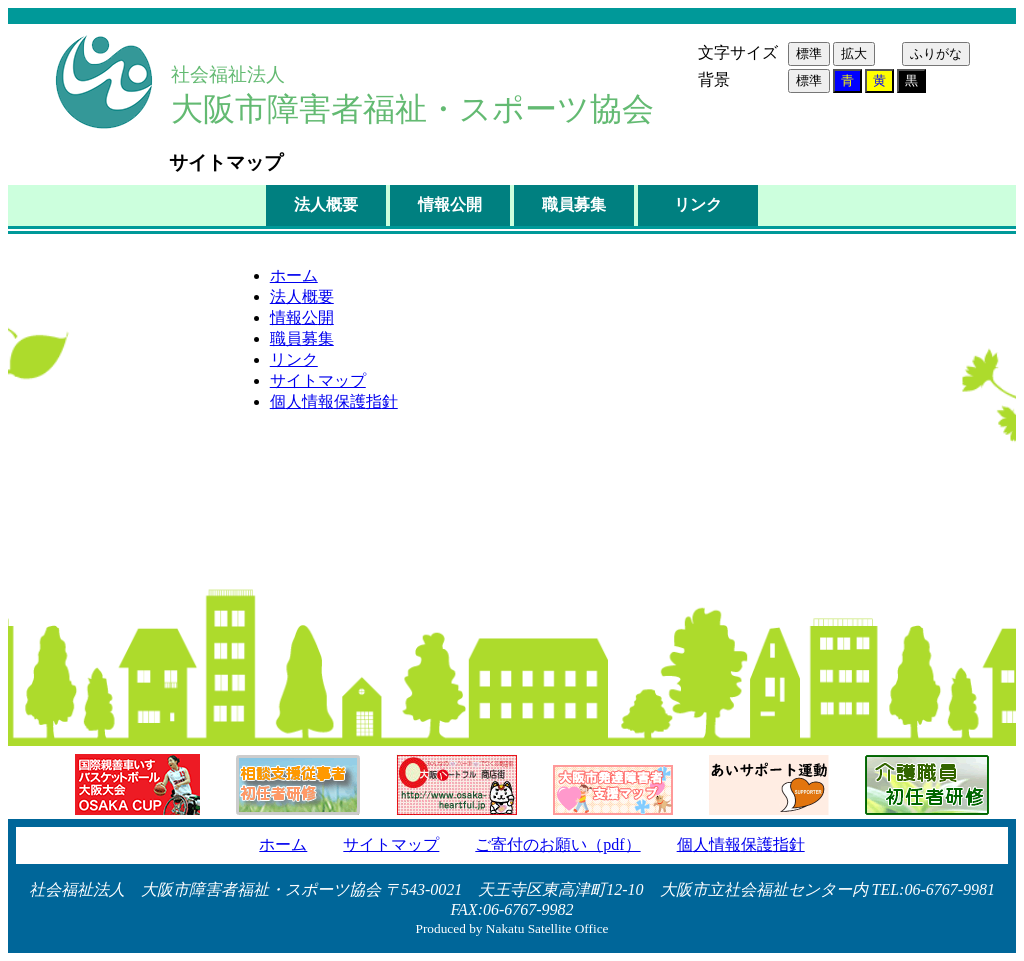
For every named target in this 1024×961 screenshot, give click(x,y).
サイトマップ (318, 380)
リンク (698, 204)
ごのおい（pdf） (557, 844)
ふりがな (936, 53)
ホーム (294, 275)
